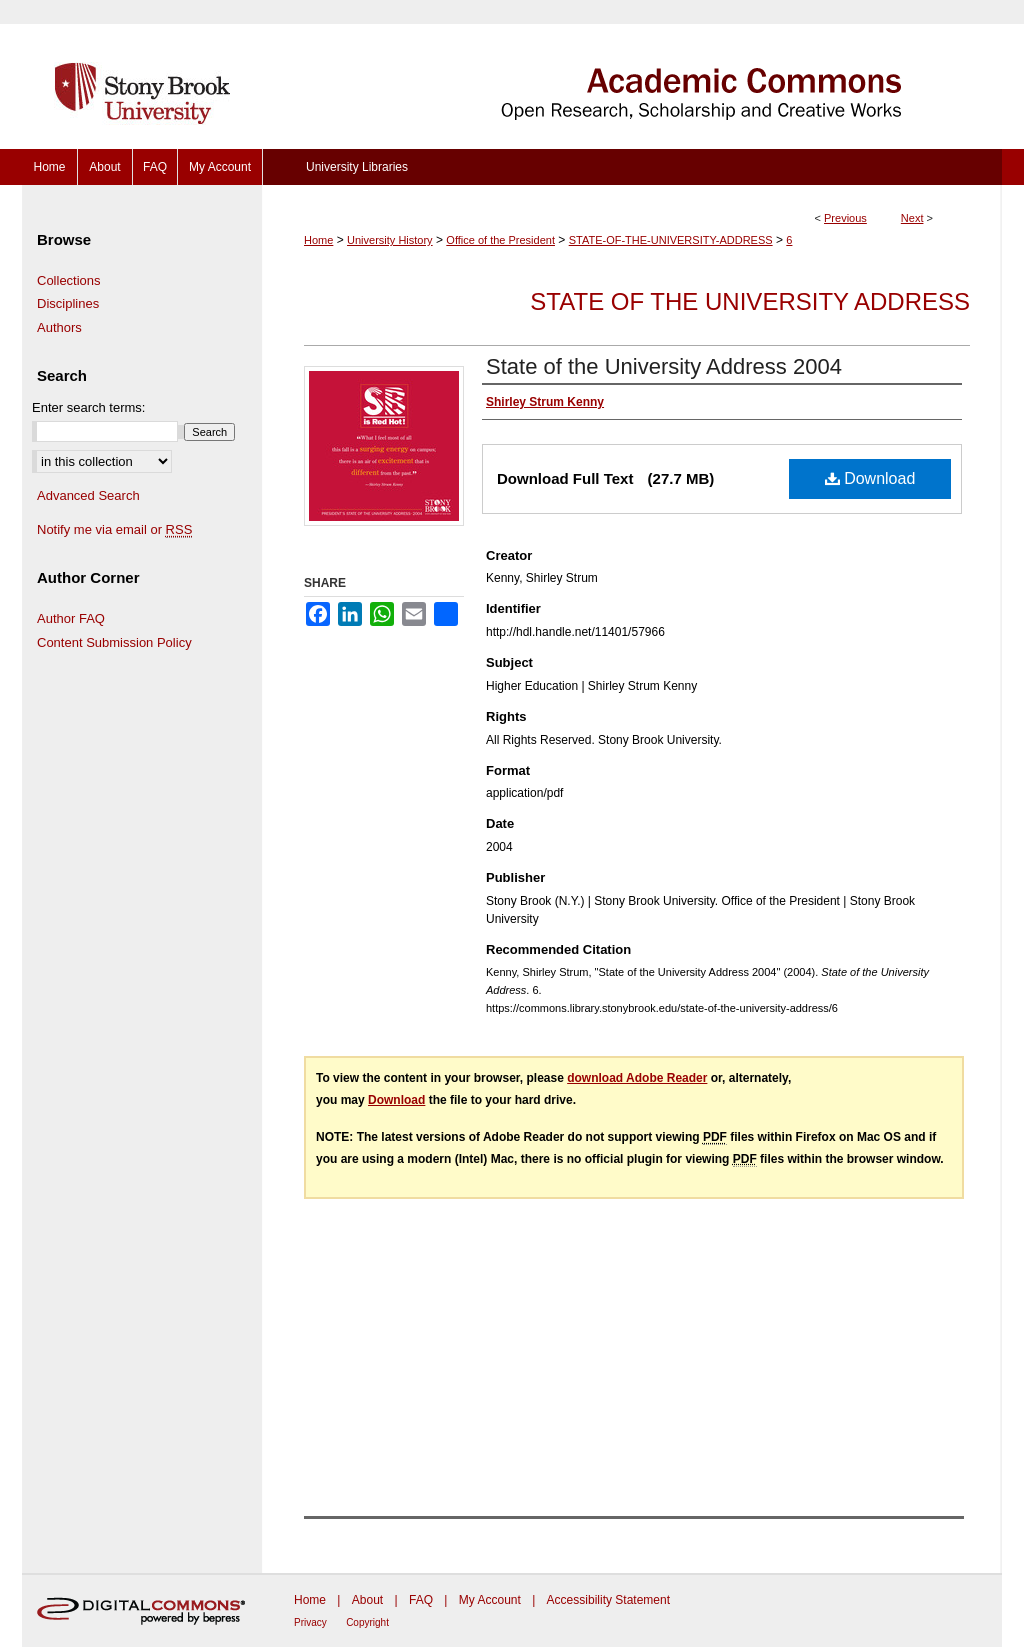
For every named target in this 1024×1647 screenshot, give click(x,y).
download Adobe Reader (637, 1078)
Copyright (367, 1622)
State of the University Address (750, 301)
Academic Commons (632, 74)
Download (870, 478)
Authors (59, 327)
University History (390, 240)
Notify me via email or (114, 530)
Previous (845, 218)
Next (912, 218)
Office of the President (500, 240)
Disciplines (68, 303)
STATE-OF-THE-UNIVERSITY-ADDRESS (671, 240)
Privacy (310, 1622)
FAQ (421, 1600)
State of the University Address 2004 (664, 366)
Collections (69, 280)
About (367, 1600)
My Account (490, 1600)
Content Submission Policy (114, 642)
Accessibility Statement (608, 1600)
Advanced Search (88, 495)
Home (318, 240)
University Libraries (357, 167)
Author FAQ (71, 618)
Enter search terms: (88, 407)
